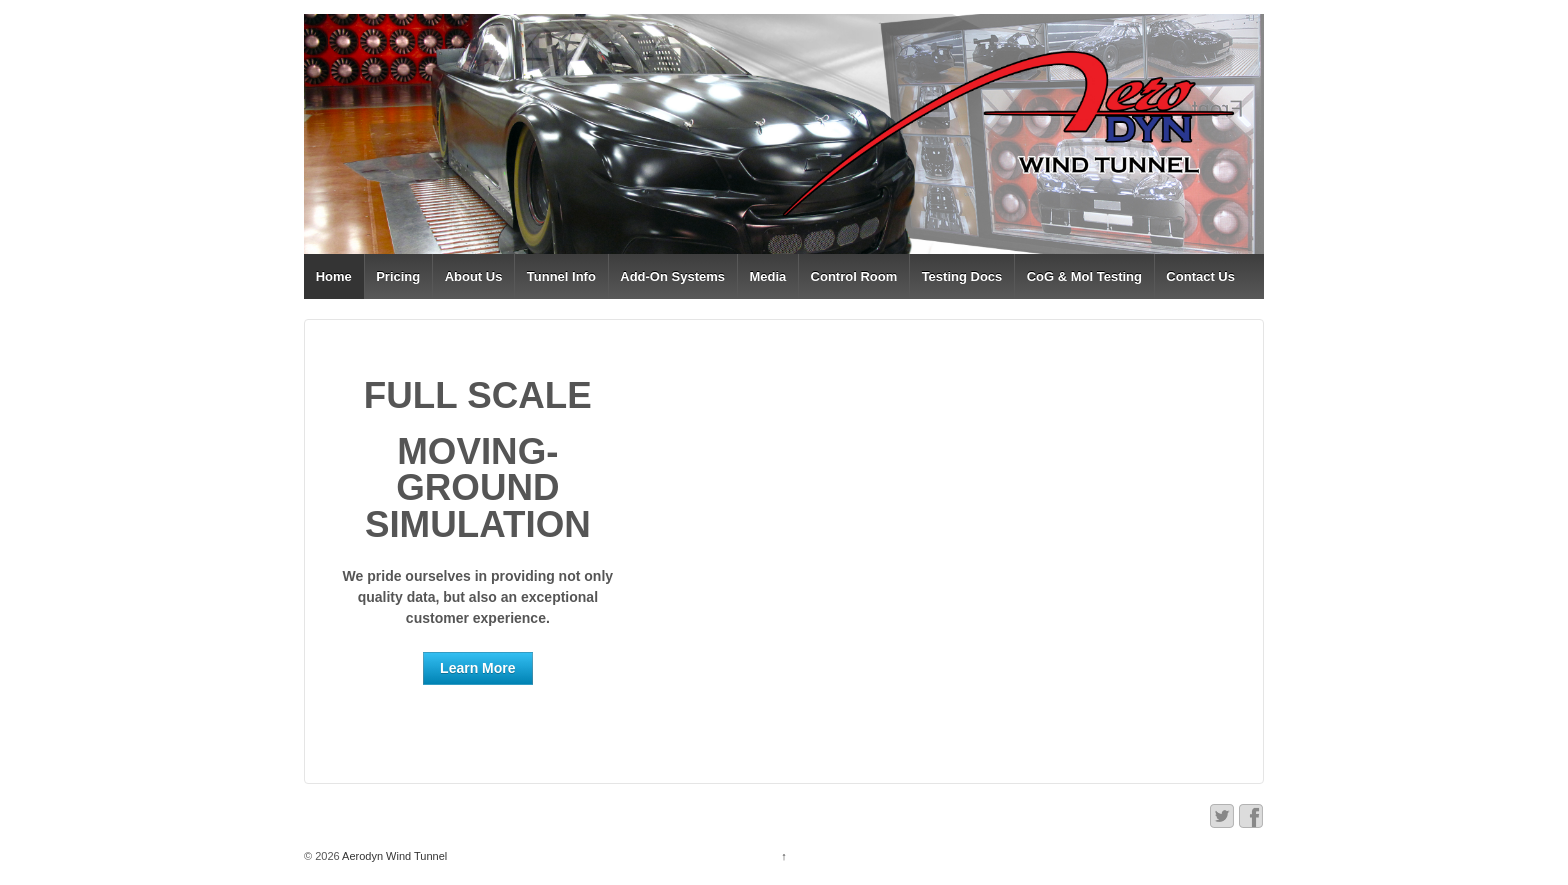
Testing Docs (962, 276)
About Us (474, 276)
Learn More (477, 668)
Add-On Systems (672, 276)
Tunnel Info (561, 276)
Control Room (854, 276)
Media (767, 276)
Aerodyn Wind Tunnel (394, 856)
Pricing (398, 276)
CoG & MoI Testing (1084, 276)
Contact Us (1200, 276)
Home (334, 276)
